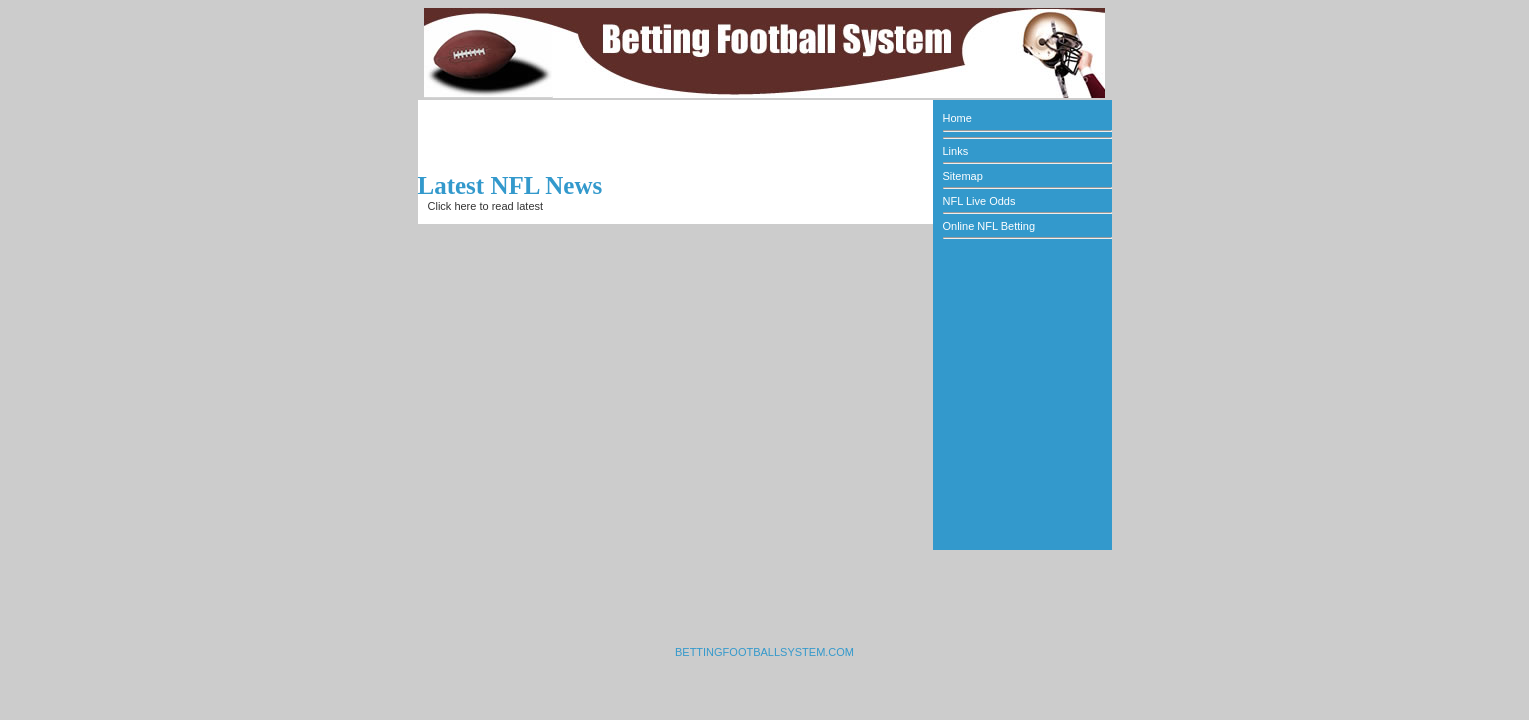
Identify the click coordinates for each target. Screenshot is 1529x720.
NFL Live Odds (979, 201)
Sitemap (963, 176)
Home (957, 118)
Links (956, 151)
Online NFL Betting (989, 226)
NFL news (570, 206)
